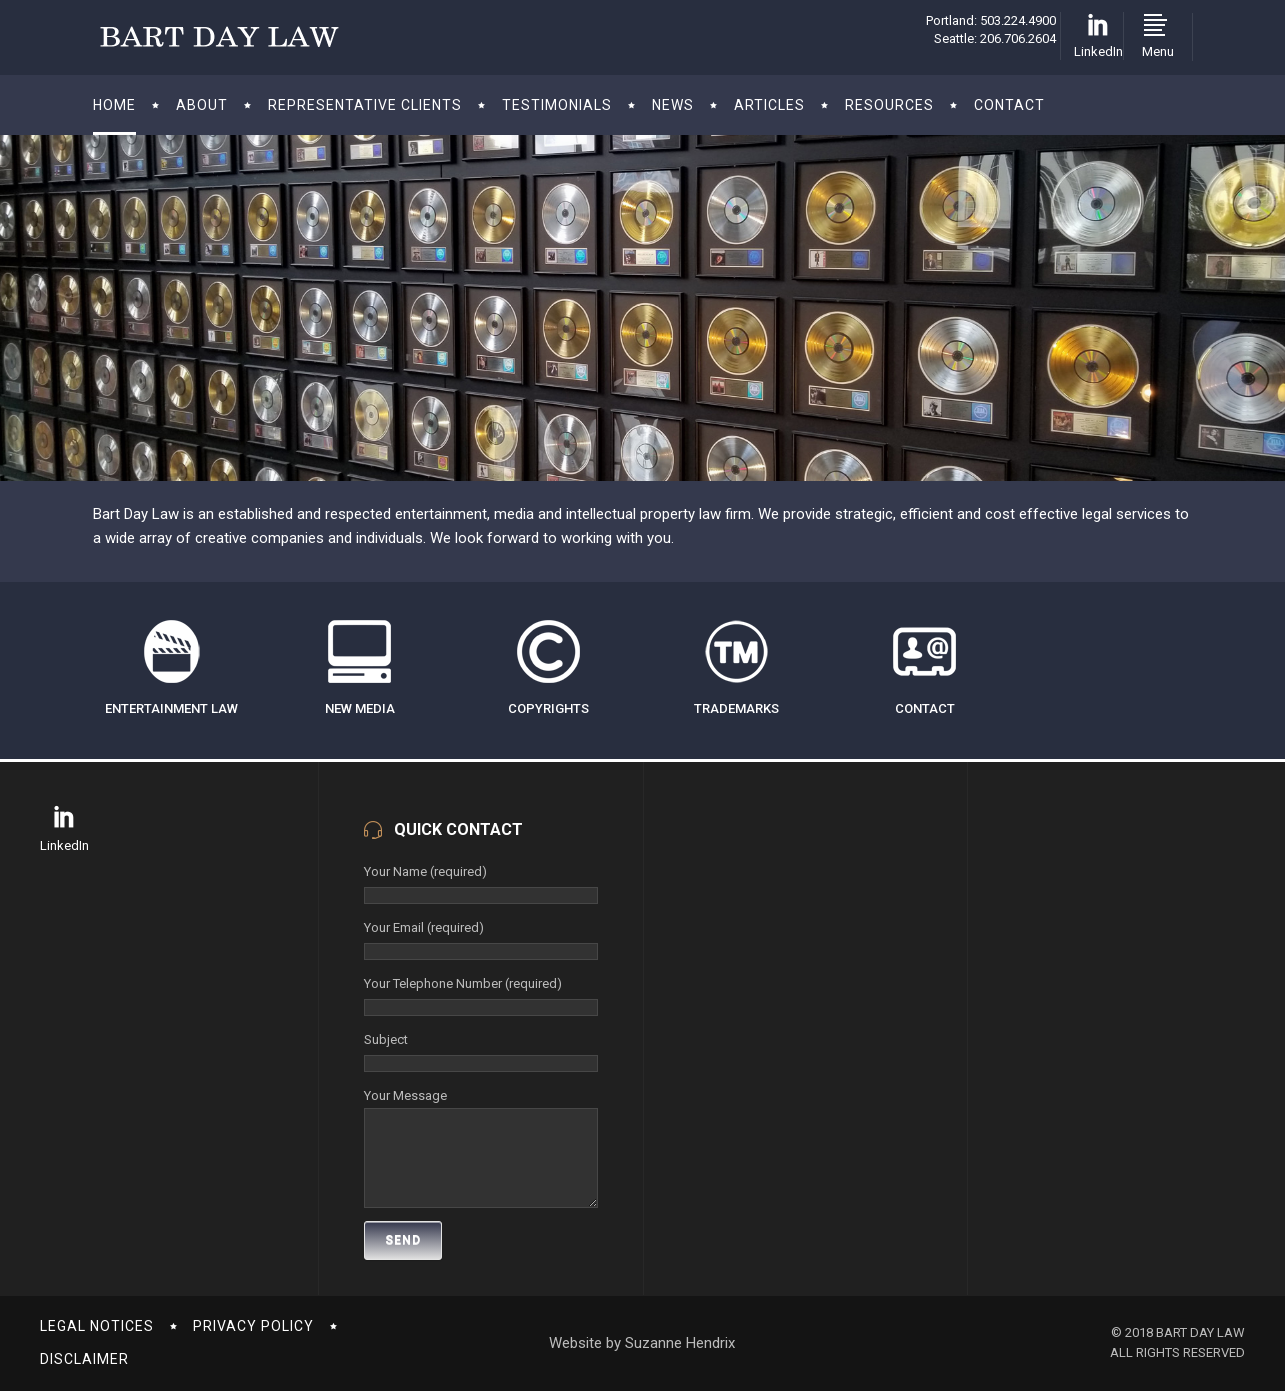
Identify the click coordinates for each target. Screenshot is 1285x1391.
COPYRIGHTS (548, 708)
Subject (481, 1051)
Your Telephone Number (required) (481, 995)
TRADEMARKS (736, 708)
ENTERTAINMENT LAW (171, 708)
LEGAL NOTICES (97, 1326)
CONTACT (925, 708)
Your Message (481, 1107)
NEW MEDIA (360, 708)
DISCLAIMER (84, 1359)
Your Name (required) (481, 883)
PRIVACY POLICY (253, 1326)
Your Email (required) (481, 939)
